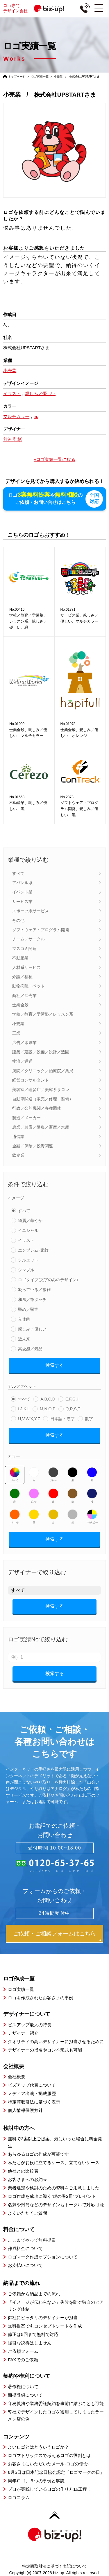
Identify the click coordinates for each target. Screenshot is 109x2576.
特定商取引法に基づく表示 (34, 2101)
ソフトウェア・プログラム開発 (40, 929)
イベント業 (22, 892)
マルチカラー (91, 1516)
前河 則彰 (12, 439)
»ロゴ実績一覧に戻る (54, 459)
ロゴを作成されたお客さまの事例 (40, 1997)
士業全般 (20, 1005)
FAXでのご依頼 (23, 2359)
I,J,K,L (24, 1409)
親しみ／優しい (32, 1329)
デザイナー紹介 (23, 2032)
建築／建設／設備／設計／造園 (40, 1052)
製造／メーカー (26, 1117)
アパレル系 (22, 882)
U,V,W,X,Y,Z (29, 1418)
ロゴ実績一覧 (40, 76)
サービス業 (22, 901)
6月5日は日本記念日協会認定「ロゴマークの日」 (56, 2472)
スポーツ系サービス (30, 910)
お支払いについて (25, 2265)
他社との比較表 (23, 2170)
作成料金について (25, 2248)
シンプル (26, 1270)
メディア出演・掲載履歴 (32, 2093)
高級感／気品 (30, 1348)
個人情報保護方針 (25, 2110)
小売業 (18, 1023)
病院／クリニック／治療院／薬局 (42, 1070)
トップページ (17, 76)
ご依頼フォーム (23, 2351)
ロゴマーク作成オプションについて (43, 2256)
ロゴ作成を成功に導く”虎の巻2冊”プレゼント (52, 2196)
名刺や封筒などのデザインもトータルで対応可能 (56, 2204)
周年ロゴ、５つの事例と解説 (36, 2480)
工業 (16, 1033)
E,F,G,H (72, 1399)
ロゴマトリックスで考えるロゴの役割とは (49, 2455)
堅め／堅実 (28, 1309)
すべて (18, 873)
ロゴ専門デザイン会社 (35, 8)
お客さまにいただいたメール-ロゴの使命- (48, 2463)
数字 (89, 1418)
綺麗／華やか (30, 1220)
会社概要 (16, 2076)
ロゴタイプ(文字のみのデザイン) (48, 1279)
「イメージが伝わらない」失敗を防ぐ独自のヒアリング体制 (56, 2306)
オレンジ (15, 1516)
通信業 (18, 1136)
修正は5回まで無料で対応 (33, 2334)
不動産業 (20, 958)
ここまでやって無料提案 (32, 2240)
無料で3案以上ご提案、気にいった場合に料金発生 (55, 2142)
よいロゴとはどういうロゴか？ (38, 2447)
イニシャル (28, 1230)
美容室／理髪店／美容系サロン (40, 1089)
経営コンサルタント (30, 1080)
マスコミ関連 (24, 948)
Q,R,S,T (73, 1409)
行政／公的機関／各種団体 (36, 1108)
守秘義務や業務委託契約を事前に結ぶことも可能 (56, 2403)
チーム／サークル (28, 939)
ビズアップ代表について (32, 2085)
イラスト (26, 1240)
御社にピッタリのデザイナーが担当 (43, 2317)
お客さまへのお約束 (27, 2179)
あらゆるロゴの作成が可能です (38, 2154)
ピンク (34, 1495)
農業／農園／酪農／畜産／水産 (40, 1127)
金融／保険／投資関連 (32, 1146)
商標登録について (25, 2394)
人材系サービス (26, 967)
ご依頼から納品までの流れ (34, 2293)
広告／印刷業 (24, 1042)
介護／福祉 (22, 976)
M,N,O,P (48, 1409)
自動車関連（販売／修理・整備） (42, 1099)
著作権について (23, 2386)
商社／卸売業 (24, 995)
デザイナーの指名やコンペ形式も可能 (45, 2049)
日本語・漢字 (62, 1418)
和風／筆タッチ (32, 1299)
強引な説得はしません (29, 2342)
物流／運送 (22, 1061)
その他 (18, 920)
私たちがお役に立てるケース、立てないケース (53, 2162)
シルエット (28, 1260)
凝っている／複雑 (34, 1289)
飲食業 (18, 1155)
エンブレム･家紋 (33, 1250)
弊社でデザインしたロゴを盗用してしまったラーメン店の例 (56, 2415)
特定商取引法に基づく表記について (54, 2566)
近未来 (24, 1339)
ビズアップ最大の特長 (29, 2024)
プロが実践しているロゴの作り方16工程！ (49, 2489)
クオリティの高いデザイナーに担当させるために (56, 2041)
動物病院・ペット (28, 986)
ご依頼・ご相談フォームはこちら (54, 1933)
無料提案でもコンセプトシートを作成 (45, 2325)
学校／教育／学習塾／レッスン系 (42, 1014)
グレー (53, 1474)
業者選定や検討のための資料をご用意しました (53, 2187)
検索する (54, 1365)
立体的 (24, 1319)
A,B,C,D (47, 1399)
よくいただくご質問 (27, 2213)
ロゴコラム (19, 2497)
